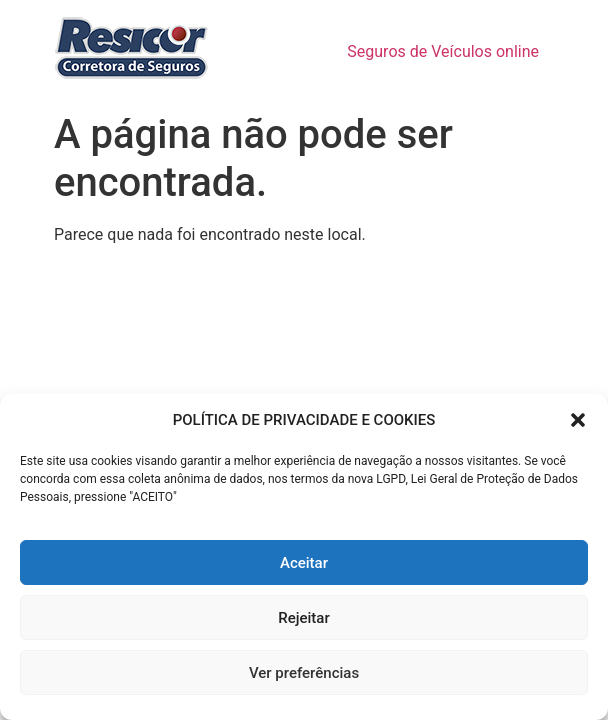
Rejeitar (303, 618)
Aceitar (304, 563)
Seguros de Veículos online (443, 51)
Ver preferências (304, 673)
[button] (578, 420)
